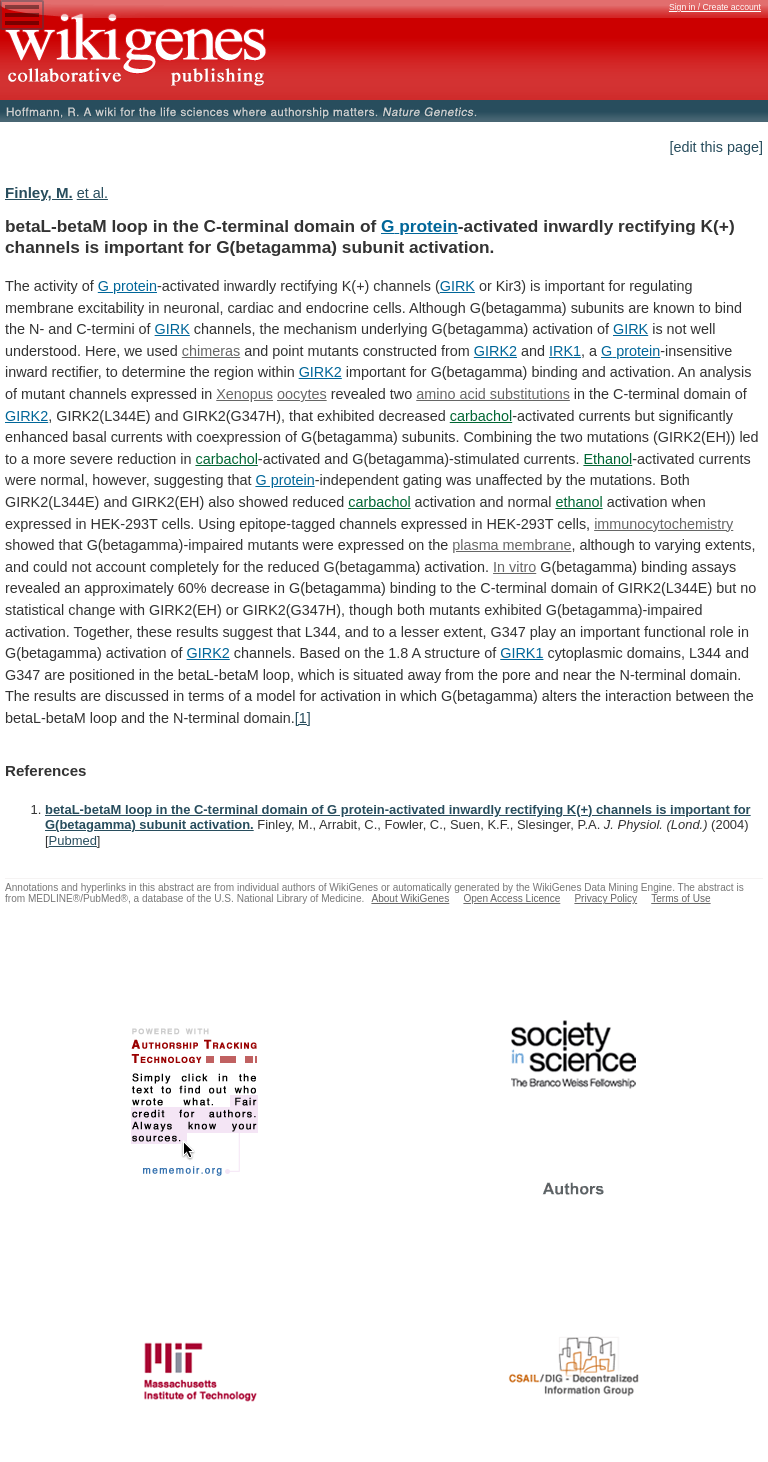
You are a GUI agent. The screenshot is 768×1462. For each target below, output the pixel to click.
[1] (303, 718)
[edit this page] (716, 147)
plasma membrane (511, 545)
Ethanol (607, 459)
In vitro (514, 567)
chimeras (211, 351)
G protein (419, 226)
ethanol (578, 502)
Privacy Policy (605, 898)
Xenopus (244, 394)
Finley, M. (39, 192)
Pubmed (73, 840)
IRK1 (565, 351)
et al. (92, 193)
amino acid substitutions (493, 394)
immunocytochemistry (663, 524)
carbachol (481, 416)
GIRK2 (495, 351)
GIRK (457, 286)
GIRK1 (521, 653)
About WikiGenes (410, 898)
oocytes (302, 394)
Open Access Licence (511, 898)
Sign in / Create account (715, 7)
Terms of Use (680, 898)
